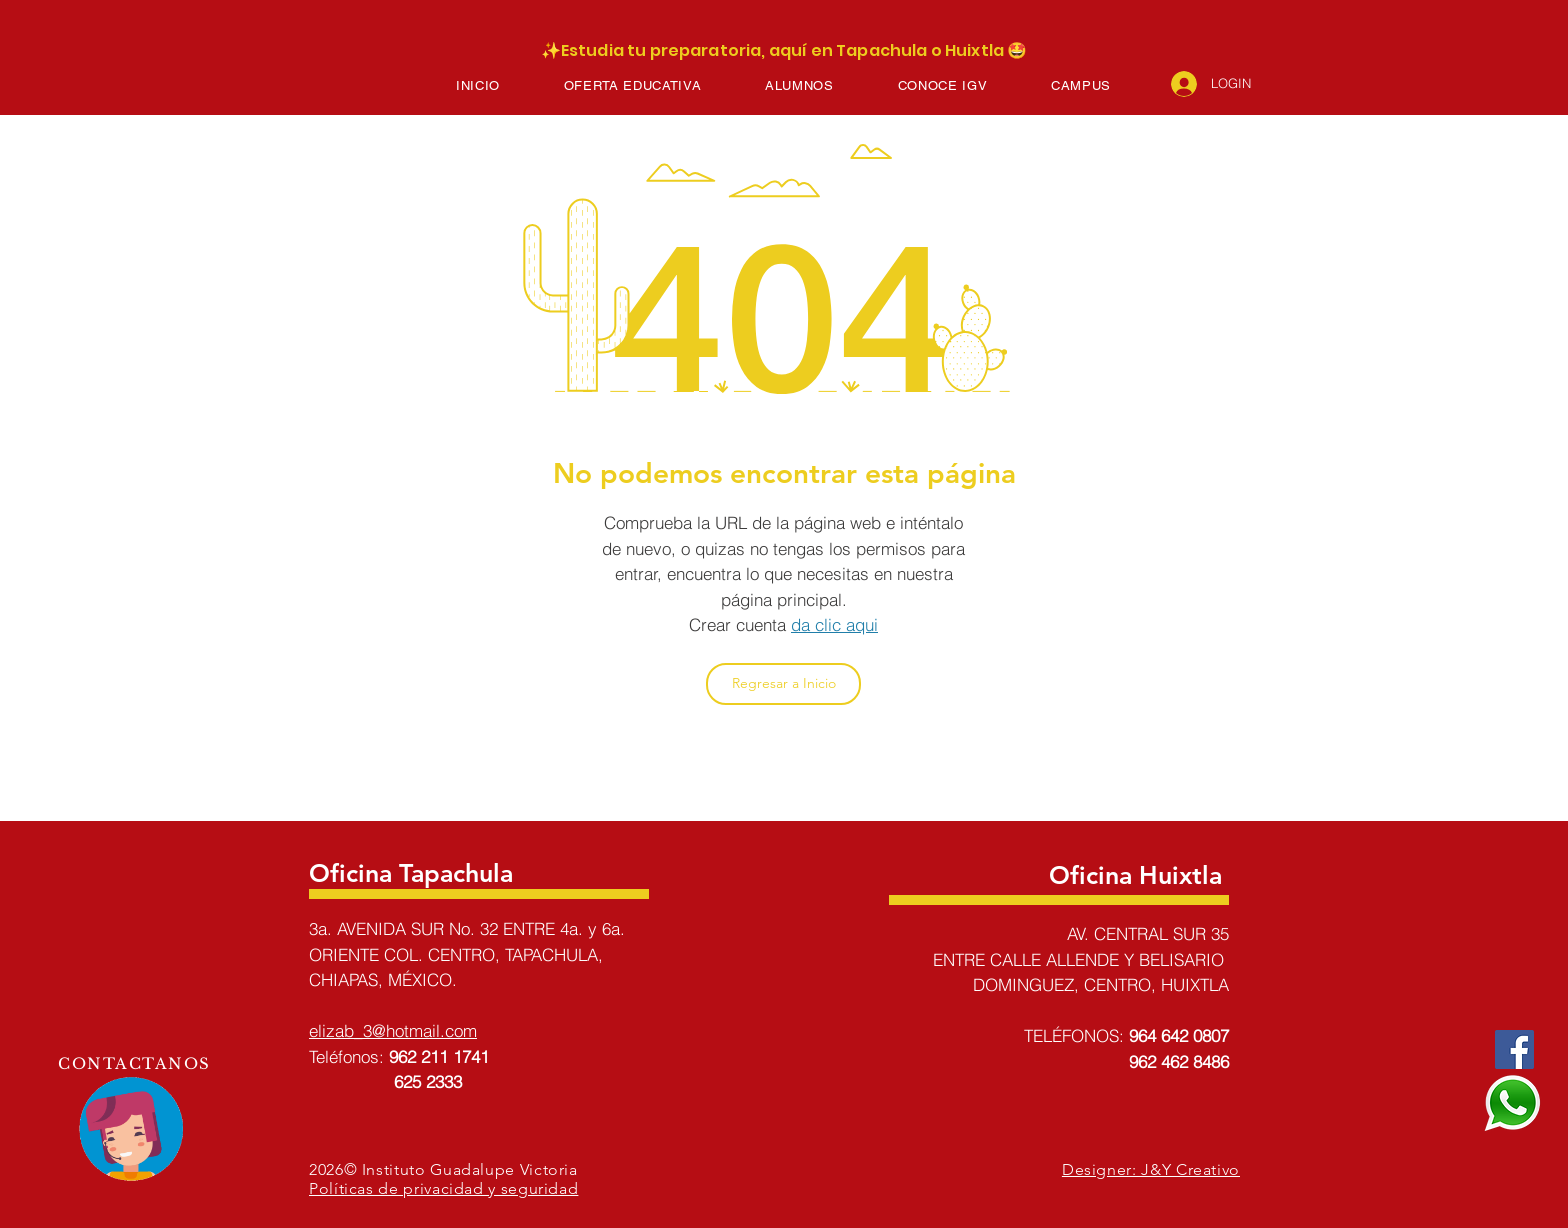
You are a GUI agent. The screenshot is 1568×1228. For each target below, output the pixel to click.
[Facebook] (1514, 1049)
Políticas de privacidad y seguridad (443, 1188)
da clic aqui (834, 624)
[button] (632, 85)
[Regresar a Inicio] (783, 684)
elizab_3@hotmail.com (393, 1030)
